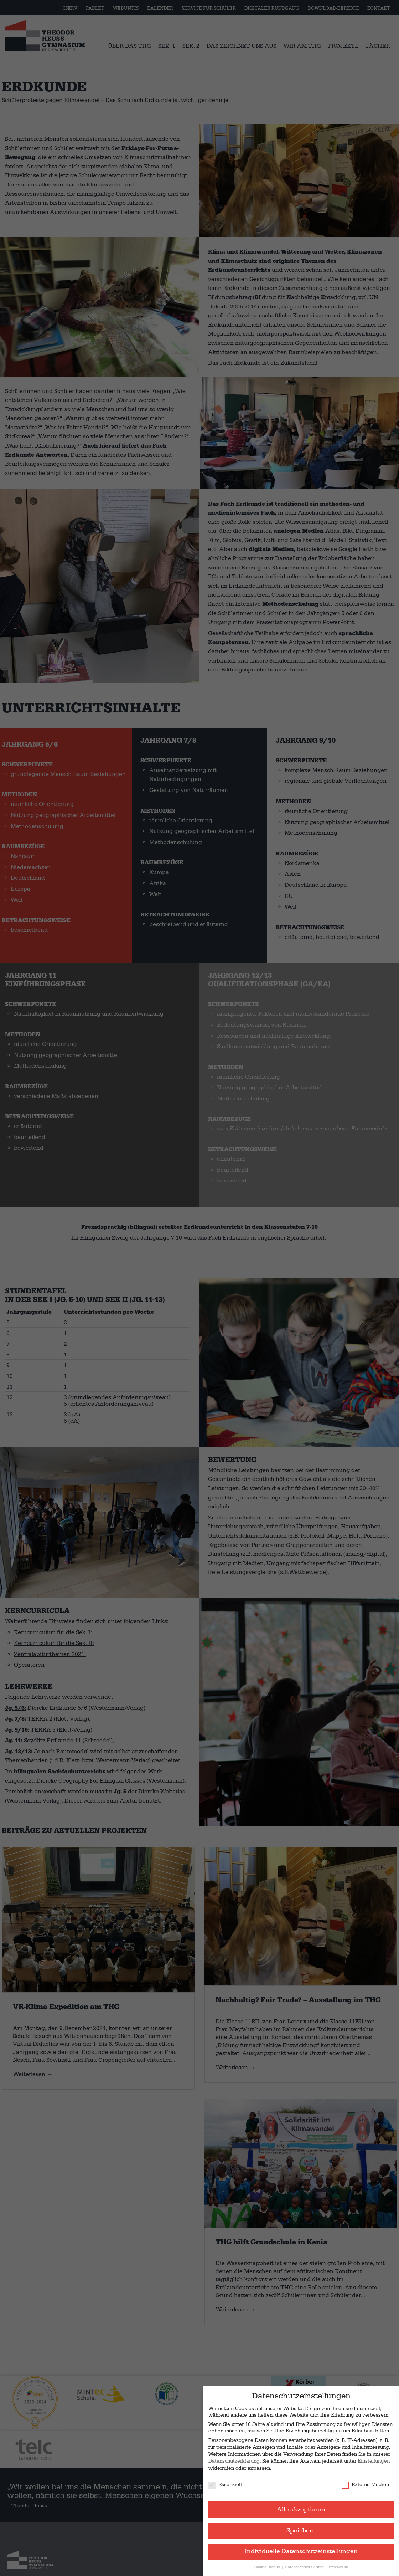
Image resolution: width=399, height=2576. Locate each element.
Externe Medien (365, 2485)
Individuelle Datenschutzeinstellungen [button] (301, 2551)
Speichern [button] (301, 2531)
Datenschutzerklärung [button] (305, 2567)
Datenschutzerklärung (234, 2461)
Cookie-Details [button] (267, 2567)
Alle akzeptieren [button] (301, 2510)
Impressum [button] (338, 2567)
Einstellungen (374, 2461)
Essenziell (225, 2485)
